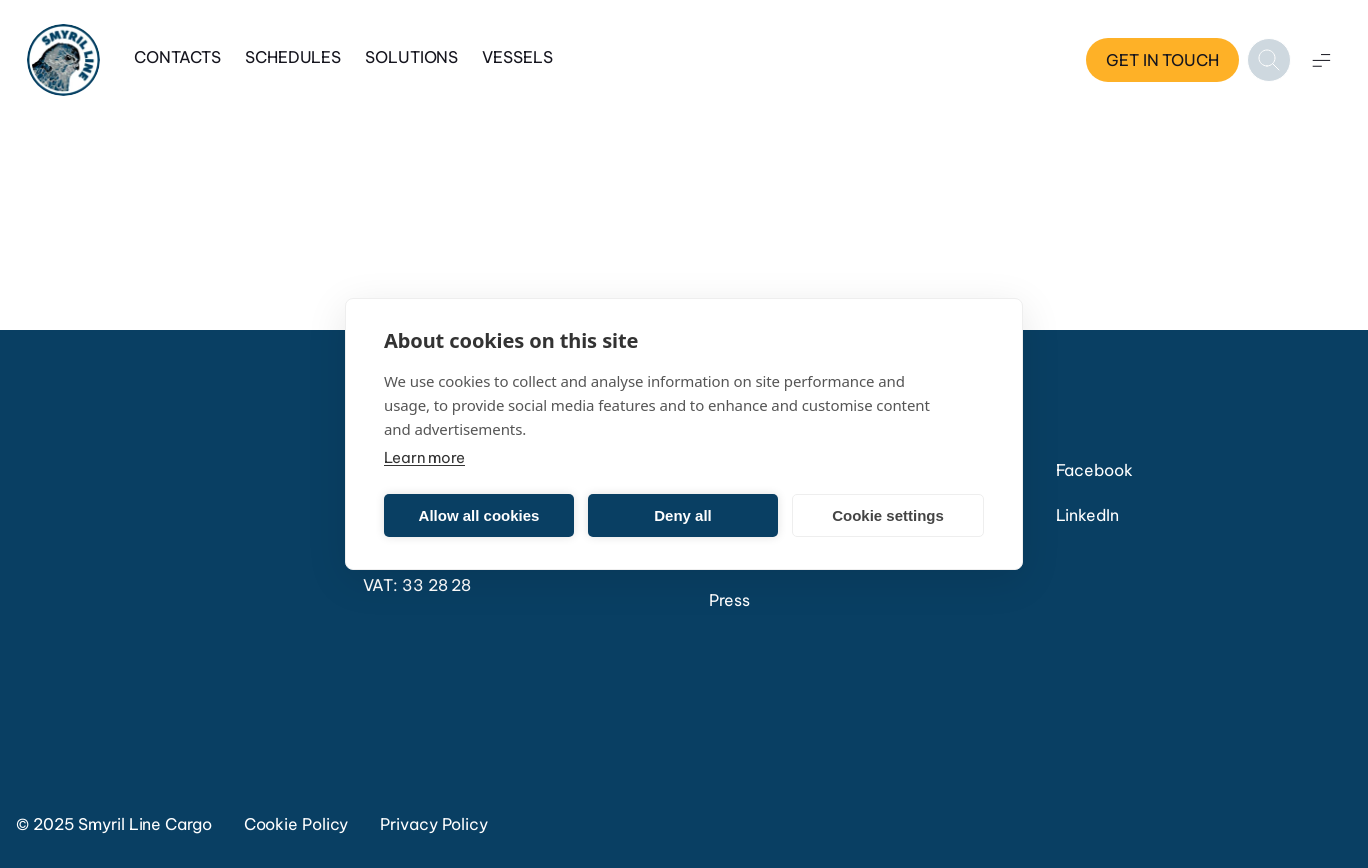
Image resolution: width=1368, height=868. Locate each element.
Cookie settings (888, 515)
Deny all (683, 515)
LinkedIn (1087, 515)
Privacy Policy (434, 824)
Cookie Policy (296, 824)
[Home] (63, 60)
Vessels (517, 57)
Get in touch (1162, 60)
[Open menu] (1321, 60)
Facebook (1094, 470)
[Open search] (1269, 60)
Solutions (411, 57)
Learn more (424, 457)
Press (729, 600)
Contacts (177, 57)
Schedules (293, 57)
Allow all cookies (479, 515)
